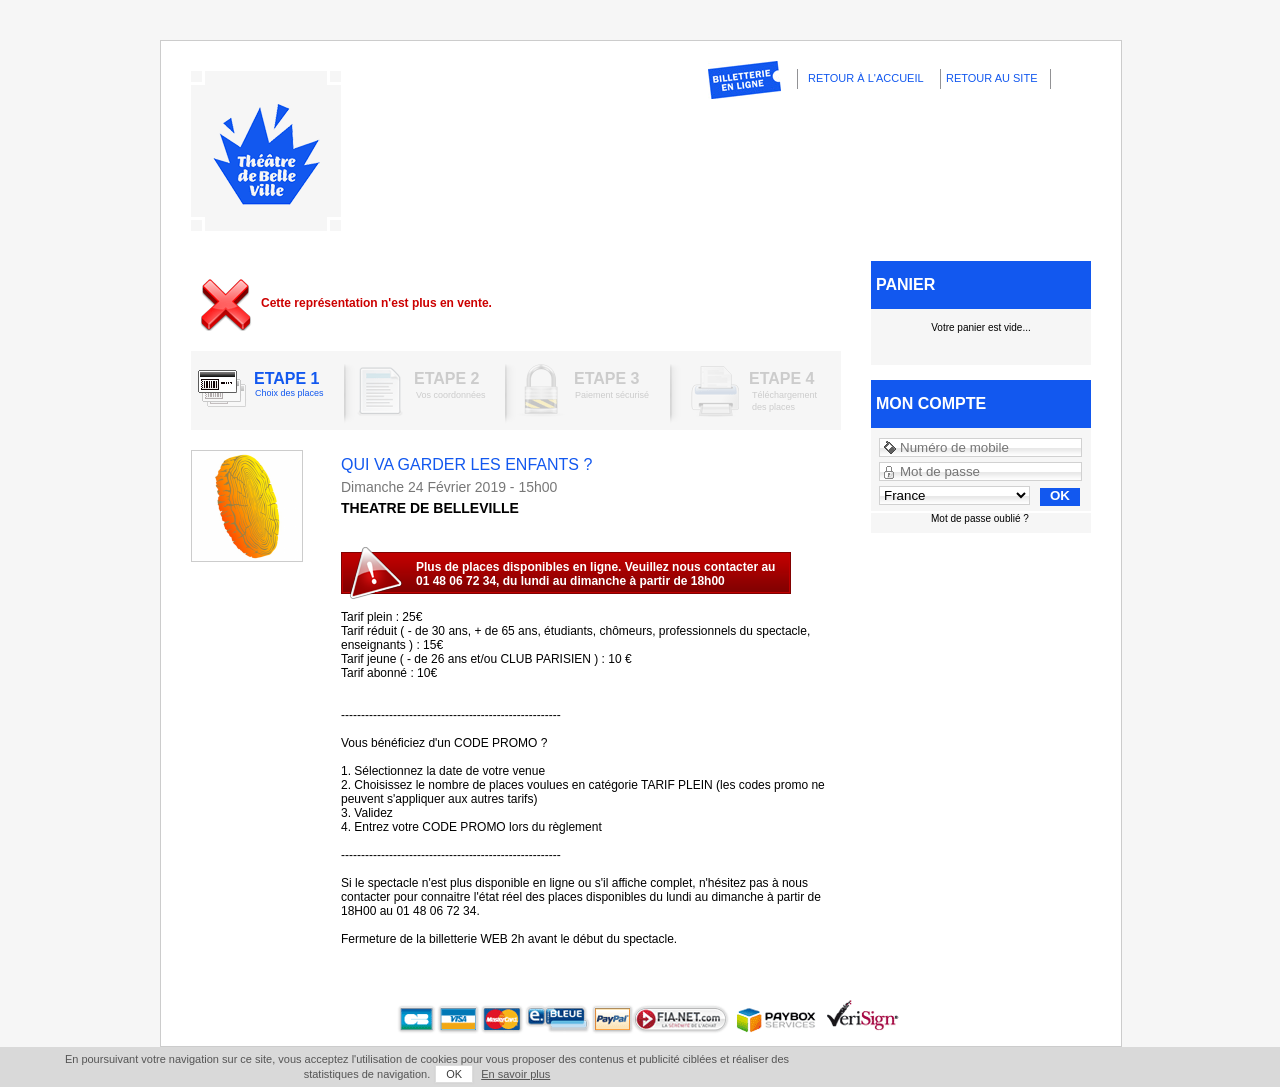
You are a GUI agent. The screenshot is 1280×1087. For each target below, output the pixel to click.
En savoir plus (515, 1074)
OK (454, 1074)
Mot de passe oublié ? (980, 518)
